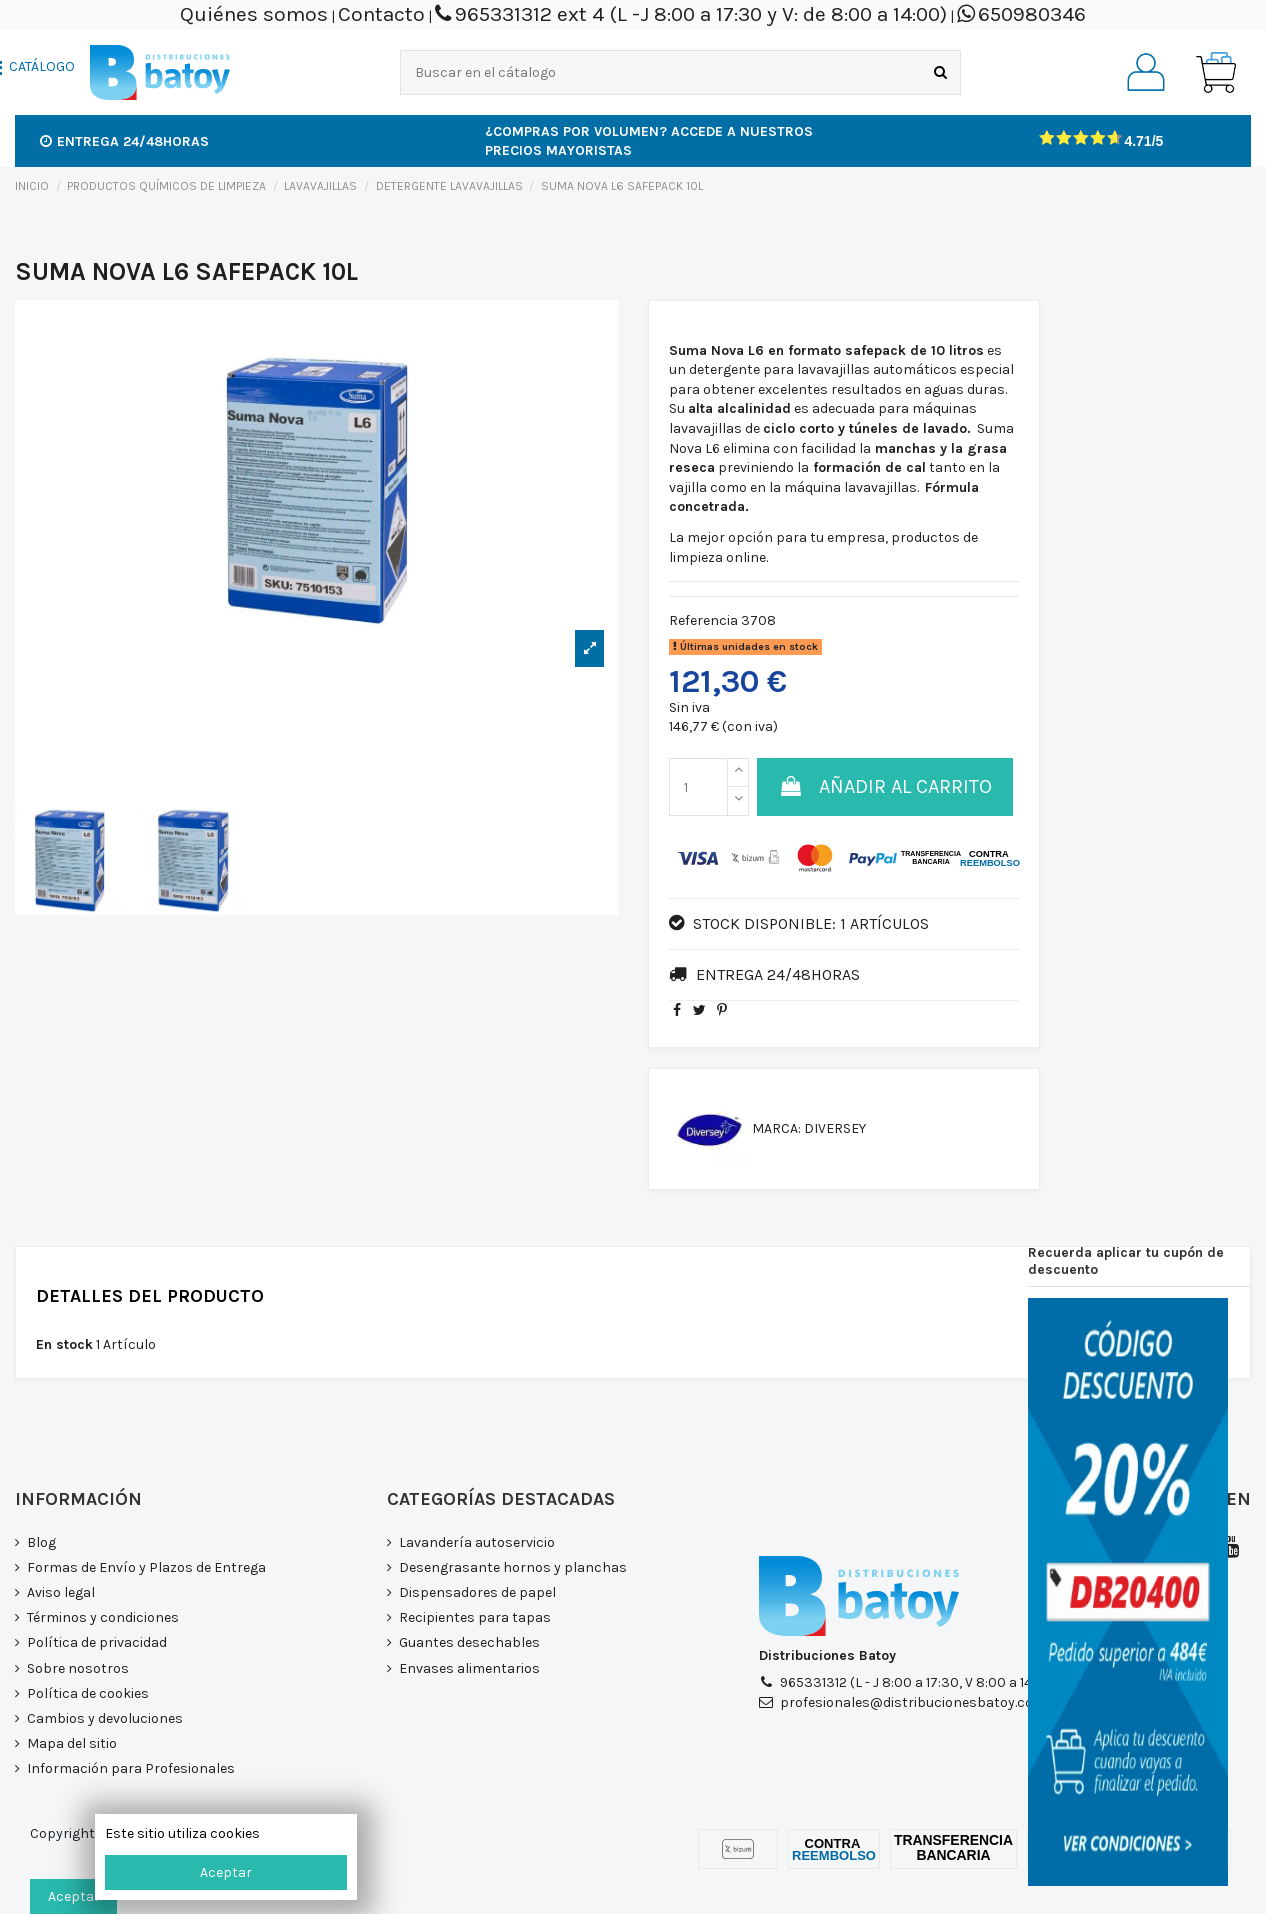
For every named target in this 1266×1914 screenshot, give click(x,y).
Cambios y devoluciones (105, 1718)
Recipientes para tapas (475, 1617)
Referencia (703, 620)
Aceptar (226, 1872)
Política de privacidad (97, 1642)
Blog (41, 1542)
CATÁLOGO (42, 67)
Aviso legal (61, 1592)
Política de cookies (88, 1693)
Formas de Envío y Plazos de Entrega (146, 1567)
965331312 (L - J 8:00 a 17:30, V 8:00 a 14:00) (919, 1682)
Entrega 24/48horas (124, 141)
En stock (64, 1344)
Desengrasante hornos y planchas (513, 1567)
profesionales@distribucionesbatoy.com (913, 1702)
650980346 (1032, 14)
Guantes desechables (469, 1642)
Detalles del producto (150, 1297)
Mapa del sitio (72, 1743)
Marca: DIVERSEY (809, 1128)
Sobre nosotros (78, 1668)
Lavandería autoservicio (477, 1542)
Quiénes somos (254, 14)
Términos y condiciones (103, 1617)
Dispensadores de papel (477, 1592)
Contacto (381, 14)
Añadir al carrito (885, 786)
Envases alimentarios (469, 1668)
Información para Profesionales (131, 1768)
